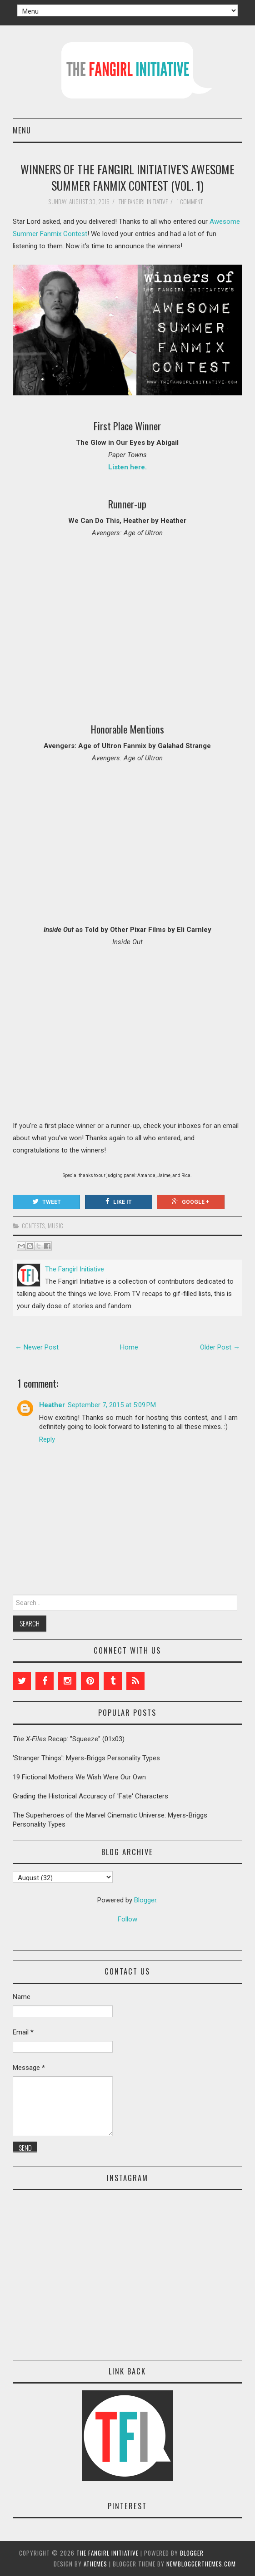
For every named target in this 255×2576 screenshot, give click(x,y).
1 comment (190, 201)
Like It (118, 1201)
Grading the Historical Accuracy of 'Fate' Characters (90, 1796)
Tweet (46, 1201)
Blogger (145, 1900)
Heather (52, 1405)
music (55, 1225)
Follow (127, 1919)
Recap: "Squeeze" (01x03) (69, 1739)
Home (129, 1347)
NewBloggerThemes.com (201, 2563)
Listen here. (127, 467)
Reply (47, 1439)
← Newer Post (37, 1347)
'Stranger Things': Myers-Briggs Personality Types (86, 1758)
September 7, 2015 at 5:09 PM (112, 1405)
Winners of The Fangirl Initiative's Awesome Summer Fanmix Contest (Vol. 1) (127, 177)
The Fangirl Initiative (107, 2552)
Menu (22, 130)
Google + (190, 1201)
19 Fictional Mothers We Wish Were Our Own (79, 1777)
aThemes (95, 2563)
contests (33, 1225)
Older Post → (220, 1347)
